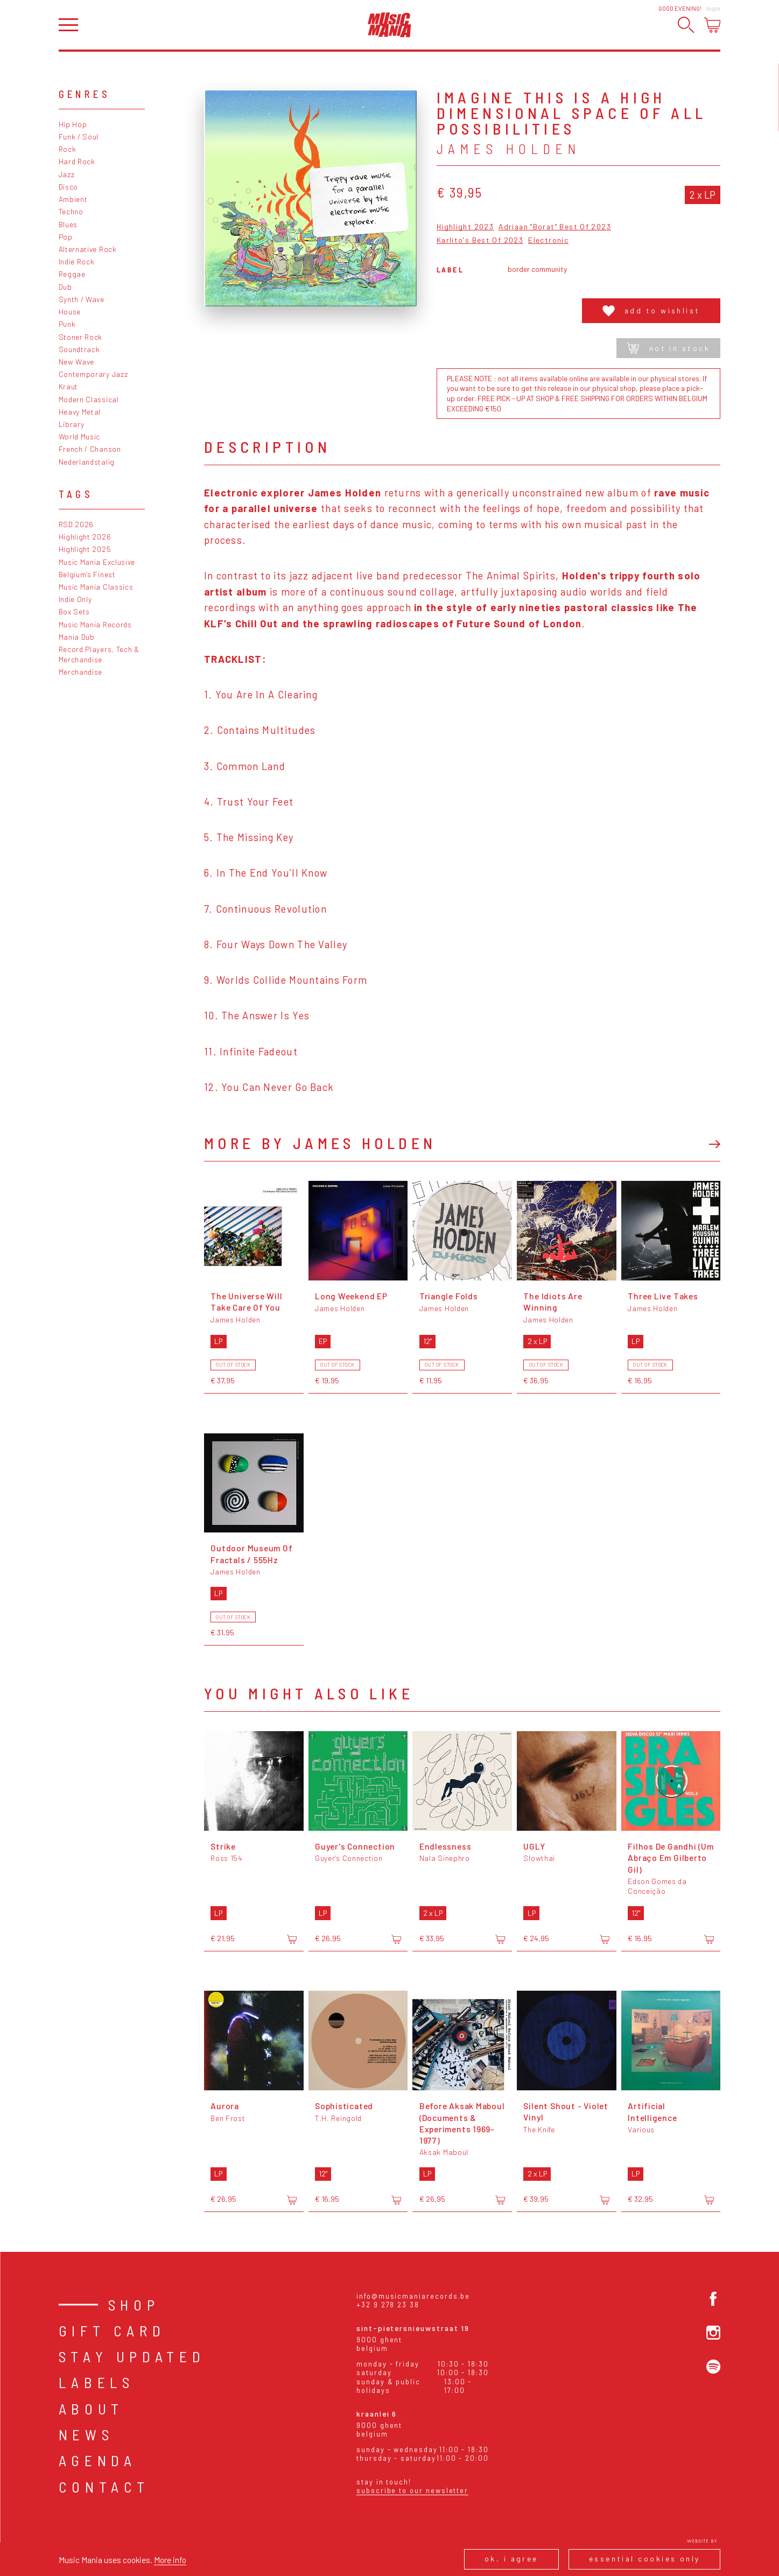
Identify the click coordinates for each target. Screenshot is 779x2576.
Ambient (73, 199)
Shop (134, 2304)
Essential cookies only (644, 2558)
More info (170, 2559)
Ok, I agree (511, 2558)
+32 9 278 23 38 (387, 2304)
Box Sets (74, 611)
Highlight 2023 (465, 227)
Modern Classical (89, 399)
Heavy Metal (80, 411)
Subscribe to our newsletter (412, 2490)
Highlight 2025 (85, 549)
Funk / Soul (79, 136)
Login (713, 8)
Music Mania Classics (96, 586)
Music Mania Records (95, 624)
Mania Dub (77, 636)
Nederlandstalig (87, 461)
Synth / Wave (81, 299)
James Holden (508, 149)
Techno (71, 211)
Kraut (68, 386)
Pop (66, 236)
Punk (67, 323)
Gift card (112, 2330)
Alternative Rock (88, 249)
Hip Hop (73, 124)
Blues (68, 224)
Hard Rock (77, 161)
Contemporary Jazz (93, 374)
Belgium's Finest (87, 574)
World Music (80, 436)
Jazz (67, 174)
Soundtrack (79, 349)
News (86, 2434)
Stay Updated (132, 2356)
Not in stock (668, 348)
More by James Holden (320, 1143)
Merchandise (81, 671)
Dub (65, 286)
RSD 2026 (76, 524)
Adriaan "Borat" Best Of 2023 (555, 227)
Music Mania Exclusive (97, 561)
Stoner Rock (81, 336)
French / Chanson (90, 448)
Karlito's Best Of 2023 (480, 240)
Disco (68, 186)
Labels (97, 2382)
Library (72, 424)
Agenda (98, 2460)
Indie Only (75, 599)
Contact (104, 2486)
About (91, 2408)
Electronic (548, 240)
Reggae (72, 273)
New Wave (77, 361)
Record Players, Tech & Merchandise (99, 654)
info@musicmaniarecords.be (413, 2296)
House (70, 311)
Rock (67, 148)
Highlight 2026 (85, 536)
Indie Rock (77, 261)
